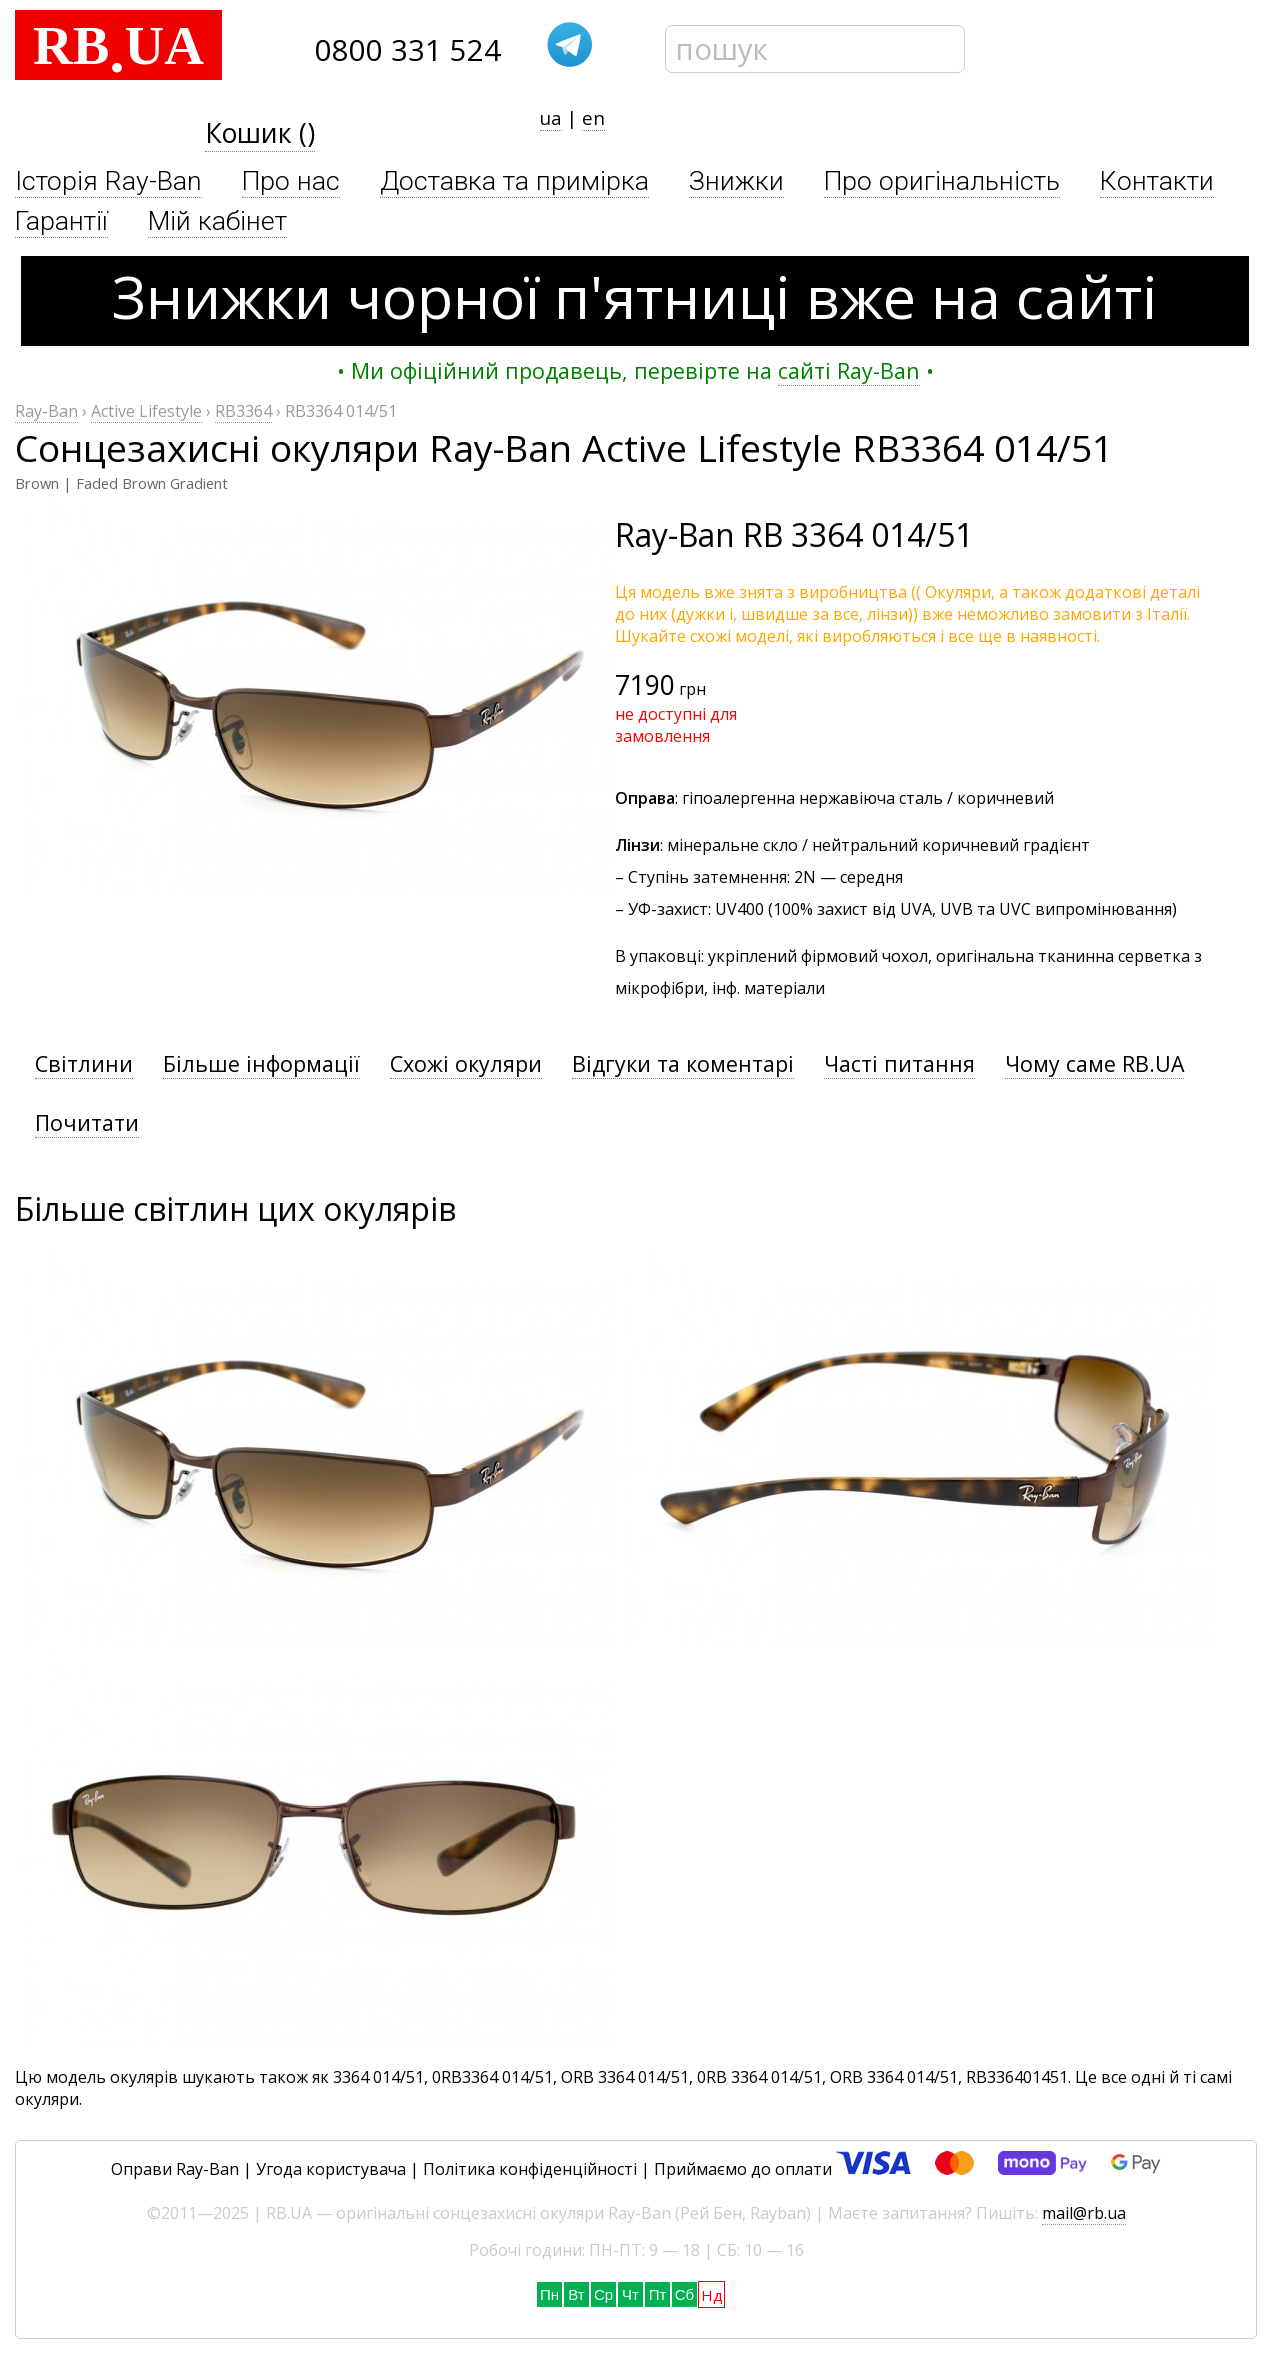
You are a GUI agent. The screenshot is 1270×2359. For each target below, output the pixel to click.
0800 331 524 (408, 50)
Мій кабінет (217, 221)
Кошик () (260, 133)
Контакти (1157, 181)
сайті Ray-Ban (849, 370)
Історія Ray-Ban (108, 181)
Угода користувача (331, 2169)
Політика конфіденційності (530, 2169)
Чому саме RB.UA (1094, 1063)
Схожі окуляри (466, 1063)
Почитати (87, 1122)
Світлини (84, 1063)
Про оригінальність (942, 181)
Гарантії (61, 221)
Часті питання (899, 1063)
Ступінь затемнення (707, 877)
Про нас (291, 181)
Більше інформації (261, 1063)
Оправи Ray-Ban (175, 2169)
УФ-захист (668, 909)
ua (551, 117)
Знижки (736, 181)
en (593, 117)
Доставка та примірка (514, 181)
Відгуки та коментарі (683, 1063)
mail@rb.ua (1084, 2213)
